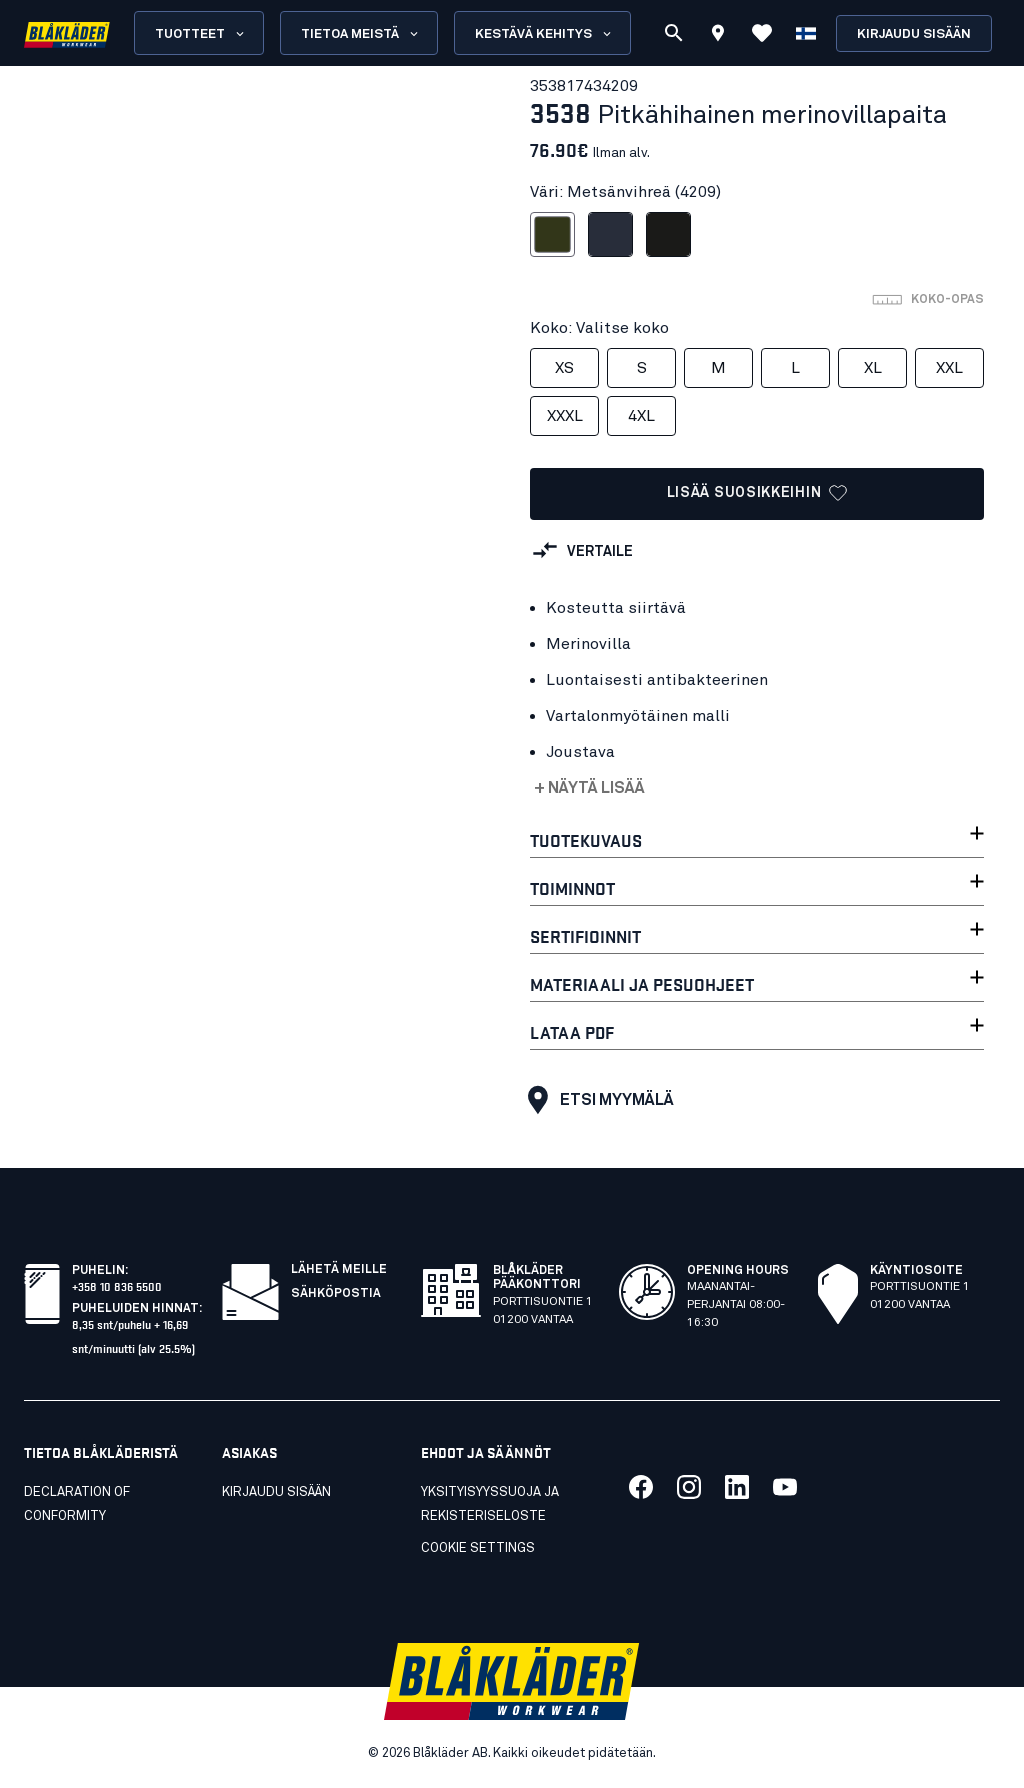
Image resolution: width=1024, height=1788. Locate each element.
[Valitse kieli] (806, 33)
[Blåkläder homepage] (67, 33)
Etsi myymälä (596, 1100)
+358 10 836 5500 (117, 1285)
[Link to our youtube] (785, 1487)
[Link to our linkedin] (737, 1487)
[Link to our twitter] (689, 1487)
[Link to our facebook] (641, 1487)
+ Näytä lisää (589, 788)
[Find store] (718, 36)
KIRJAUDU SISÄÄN (276, 1492)
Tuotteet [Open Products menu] (201, 34)
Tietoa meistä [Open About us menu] (361, 34)
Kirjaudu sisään (914, 34)
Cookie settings (478, 1548)
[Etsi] (674, 33)
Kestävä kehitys (544, 34)
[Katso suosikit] (762, 33)
